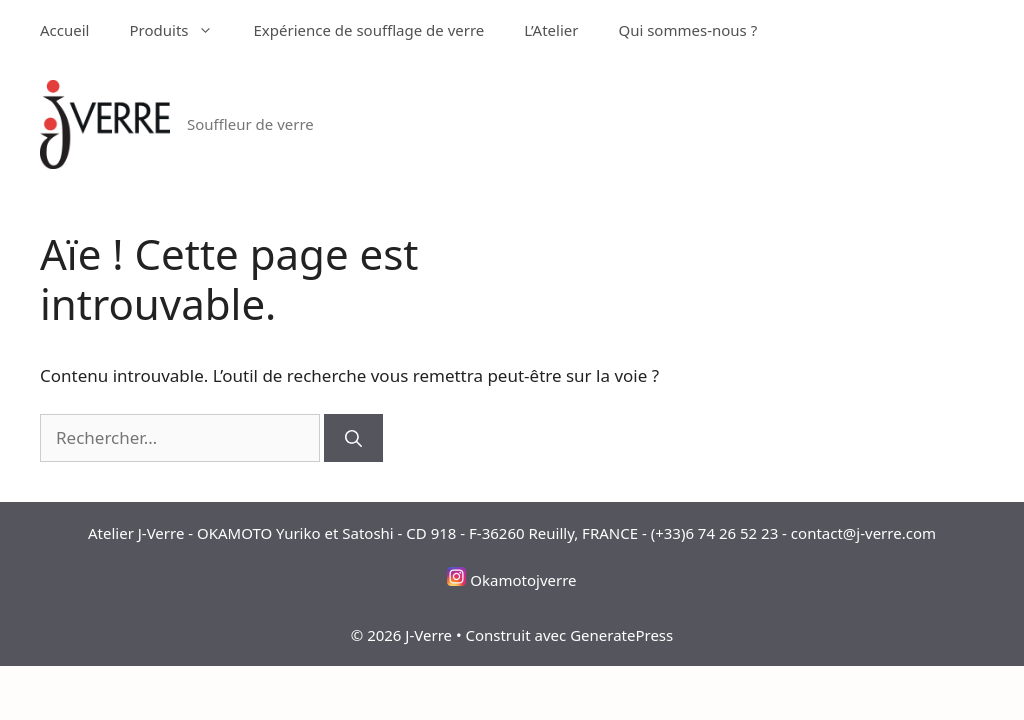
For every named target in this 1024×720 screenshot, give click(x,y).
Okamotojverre (523, 580)
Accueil (64, 30)
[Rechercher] (353, 438)
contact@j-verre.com (863, 533)
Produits (181, 30)
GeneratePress (621, 635)
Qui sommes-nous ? (687, 30)
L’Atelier (551, 30)
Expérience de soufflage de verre (368, 30)
